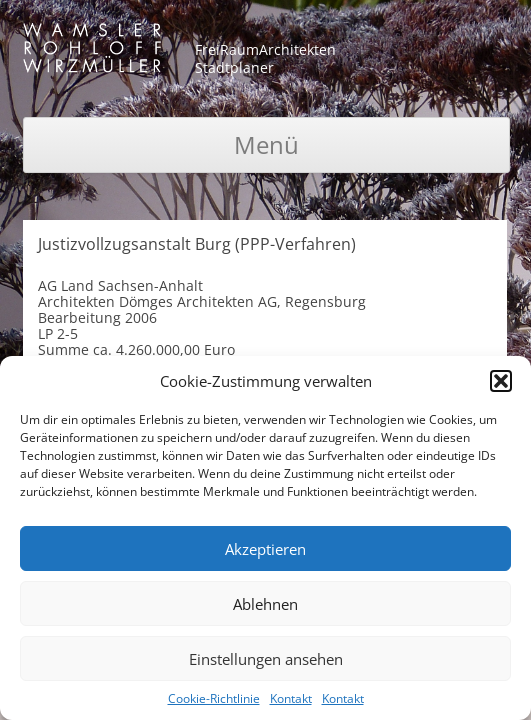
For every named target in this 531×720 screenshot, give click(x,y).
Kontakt (291, 698)
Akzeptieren (265, 549)
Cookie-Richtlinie (214, 698)
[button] (501, 381)
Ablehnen (265, 604)
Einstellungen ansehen (266, 659)
